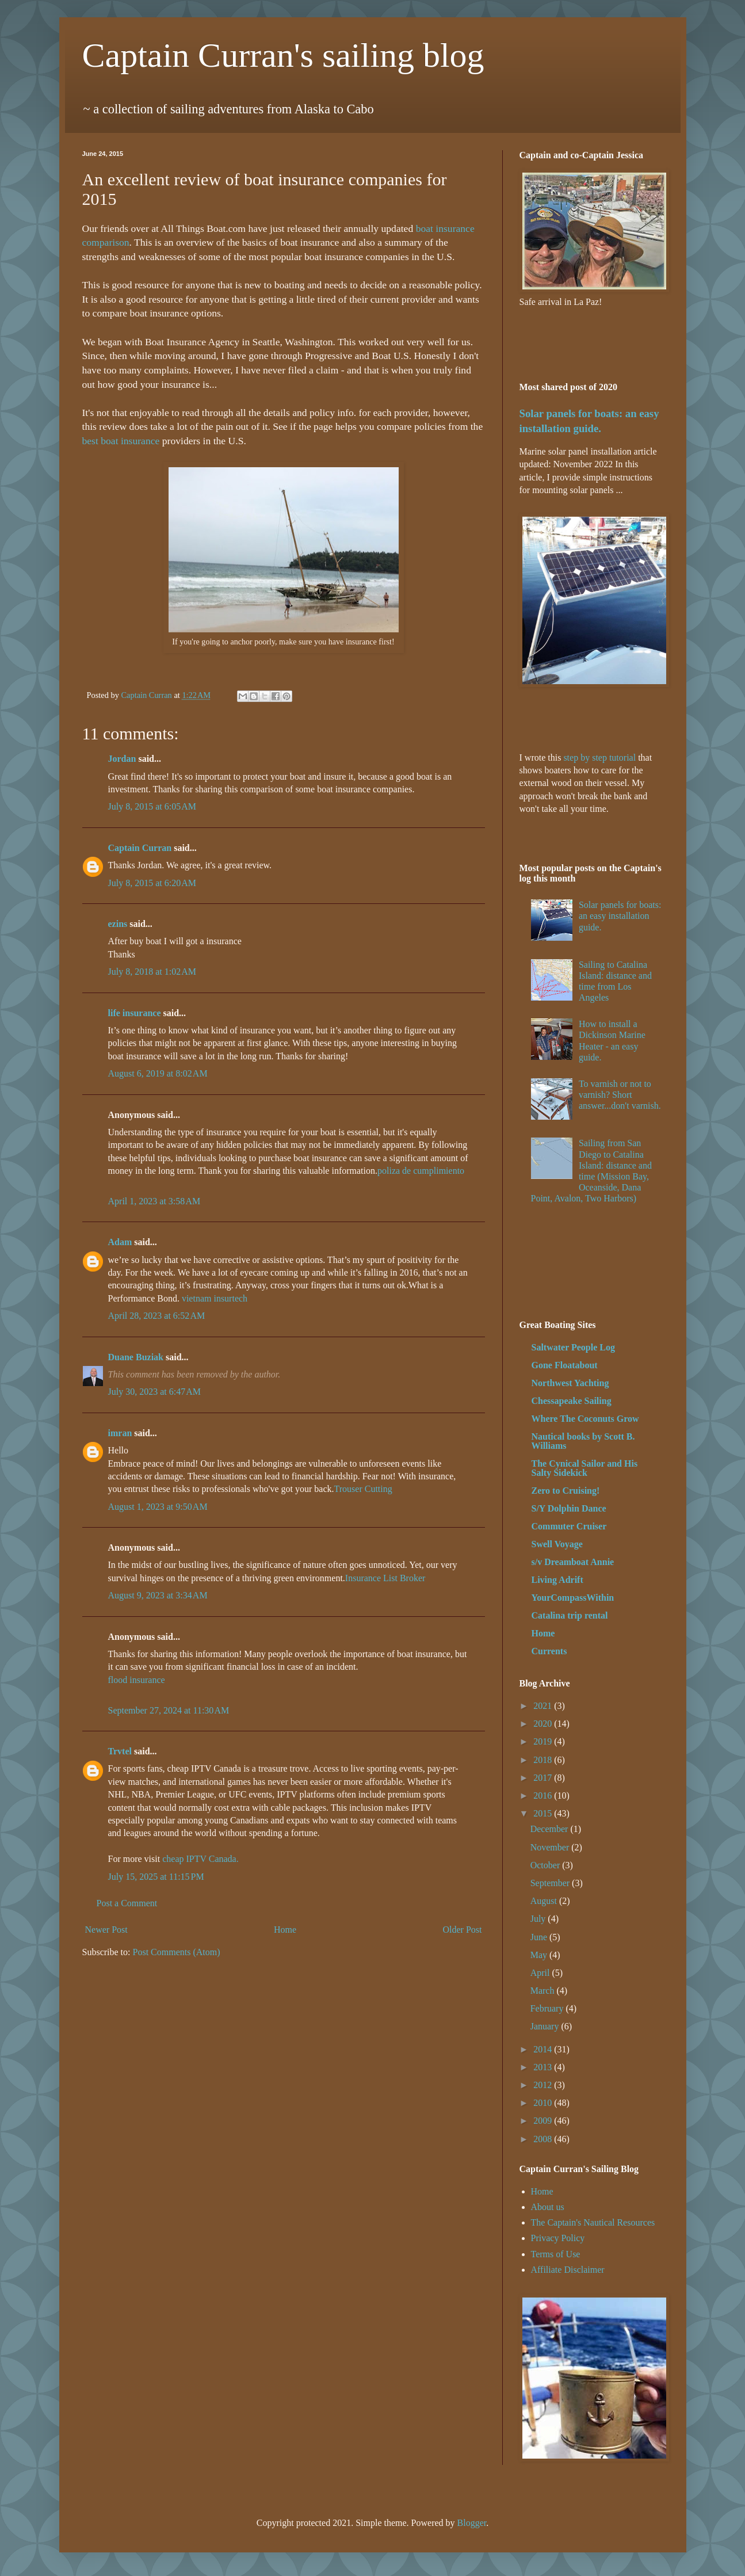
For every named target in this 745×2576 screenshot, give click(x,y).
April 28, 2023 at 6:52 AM (156, 1316)
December (550, 1829)
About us (547, 2207)
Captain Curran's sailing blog (283, 55)
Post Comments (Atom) (176, 1952)
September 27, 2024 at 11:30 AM (169, 1710)
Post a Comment (127, 1903)
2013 (543, 2067)
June (539, 1937)
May (539, 1955)
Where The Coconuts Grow (585, 1419)
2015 (543, 1813)
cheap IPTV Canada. (200, 1859)
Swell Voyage (557, 1544)
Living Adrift (557, 1580)
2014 (543, 2049)
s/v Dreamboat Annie (573, 1562)
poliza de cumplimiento (420, 1171)
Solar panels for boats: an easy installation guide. (620, 916)
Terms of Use (555, 2254)
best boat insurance (121, 440)
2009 (543, 2120)
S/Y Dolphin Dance (569, 1508)
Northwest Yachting (570, 1383)
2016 (543, 1795)
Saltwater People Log (573, 1347)
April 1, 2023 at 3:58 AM (154, 1201)
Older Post (462, 1929)
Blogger (472, 2523)
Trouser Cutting (363, 1489)
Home (285, 1929)
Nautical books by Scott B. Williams (583, 1441)
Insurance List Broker (385, 1578)
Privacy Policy (558, 2238)
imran (120, 1433)
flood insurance (136, 1680)
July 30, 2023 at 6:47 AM (154, 1391)
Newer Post (106, 1929)
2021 (543, 1706)
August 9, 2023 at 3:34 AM (158, 1595)
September (551, 1883)
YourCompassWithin (573, 1597)
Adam (120, 1242)
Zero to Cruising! (566, 1490)
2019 (543, 1741)
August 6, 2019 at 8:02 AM (158, 1073)
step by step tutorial (599, 757)
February (548, 2008)
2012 (543, 2085)
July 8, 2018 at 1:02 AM (152, 971)
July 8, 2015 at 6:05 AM (152, 806)
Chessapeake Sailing (572, 1401)
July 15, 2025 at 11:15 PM (156, 1877)
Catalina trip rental (570, 1615)
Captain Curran (140, 848)
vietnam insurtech (214, 1298)
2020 (543, 1723)
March (543, 1990)
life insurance (134, 1013)
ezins (118, 924)
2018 (543, 1760)
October (546, 1865)
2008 (543, 2139)
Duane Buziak (135, 1357)
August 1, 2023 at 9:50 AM (158, 1507)
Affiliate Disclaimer (568, 2269)
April (541, 1973)
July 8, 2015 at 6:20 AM (152, 883)
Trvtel (120, 1751)
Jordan (122, 759)
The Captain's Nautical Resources (593, 2222)
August (544, 1901)
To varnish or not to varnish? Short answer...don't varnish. (620, 1094)
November (551, 1847)
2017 (543, 1778)
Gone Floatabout (565, 1365)
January (545, 2026)
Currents (549, 1651)
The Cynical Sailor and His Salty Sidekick (585, 1468)
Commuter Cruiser (569, 1526)
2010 (543, 2103)
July (539, 1919)
